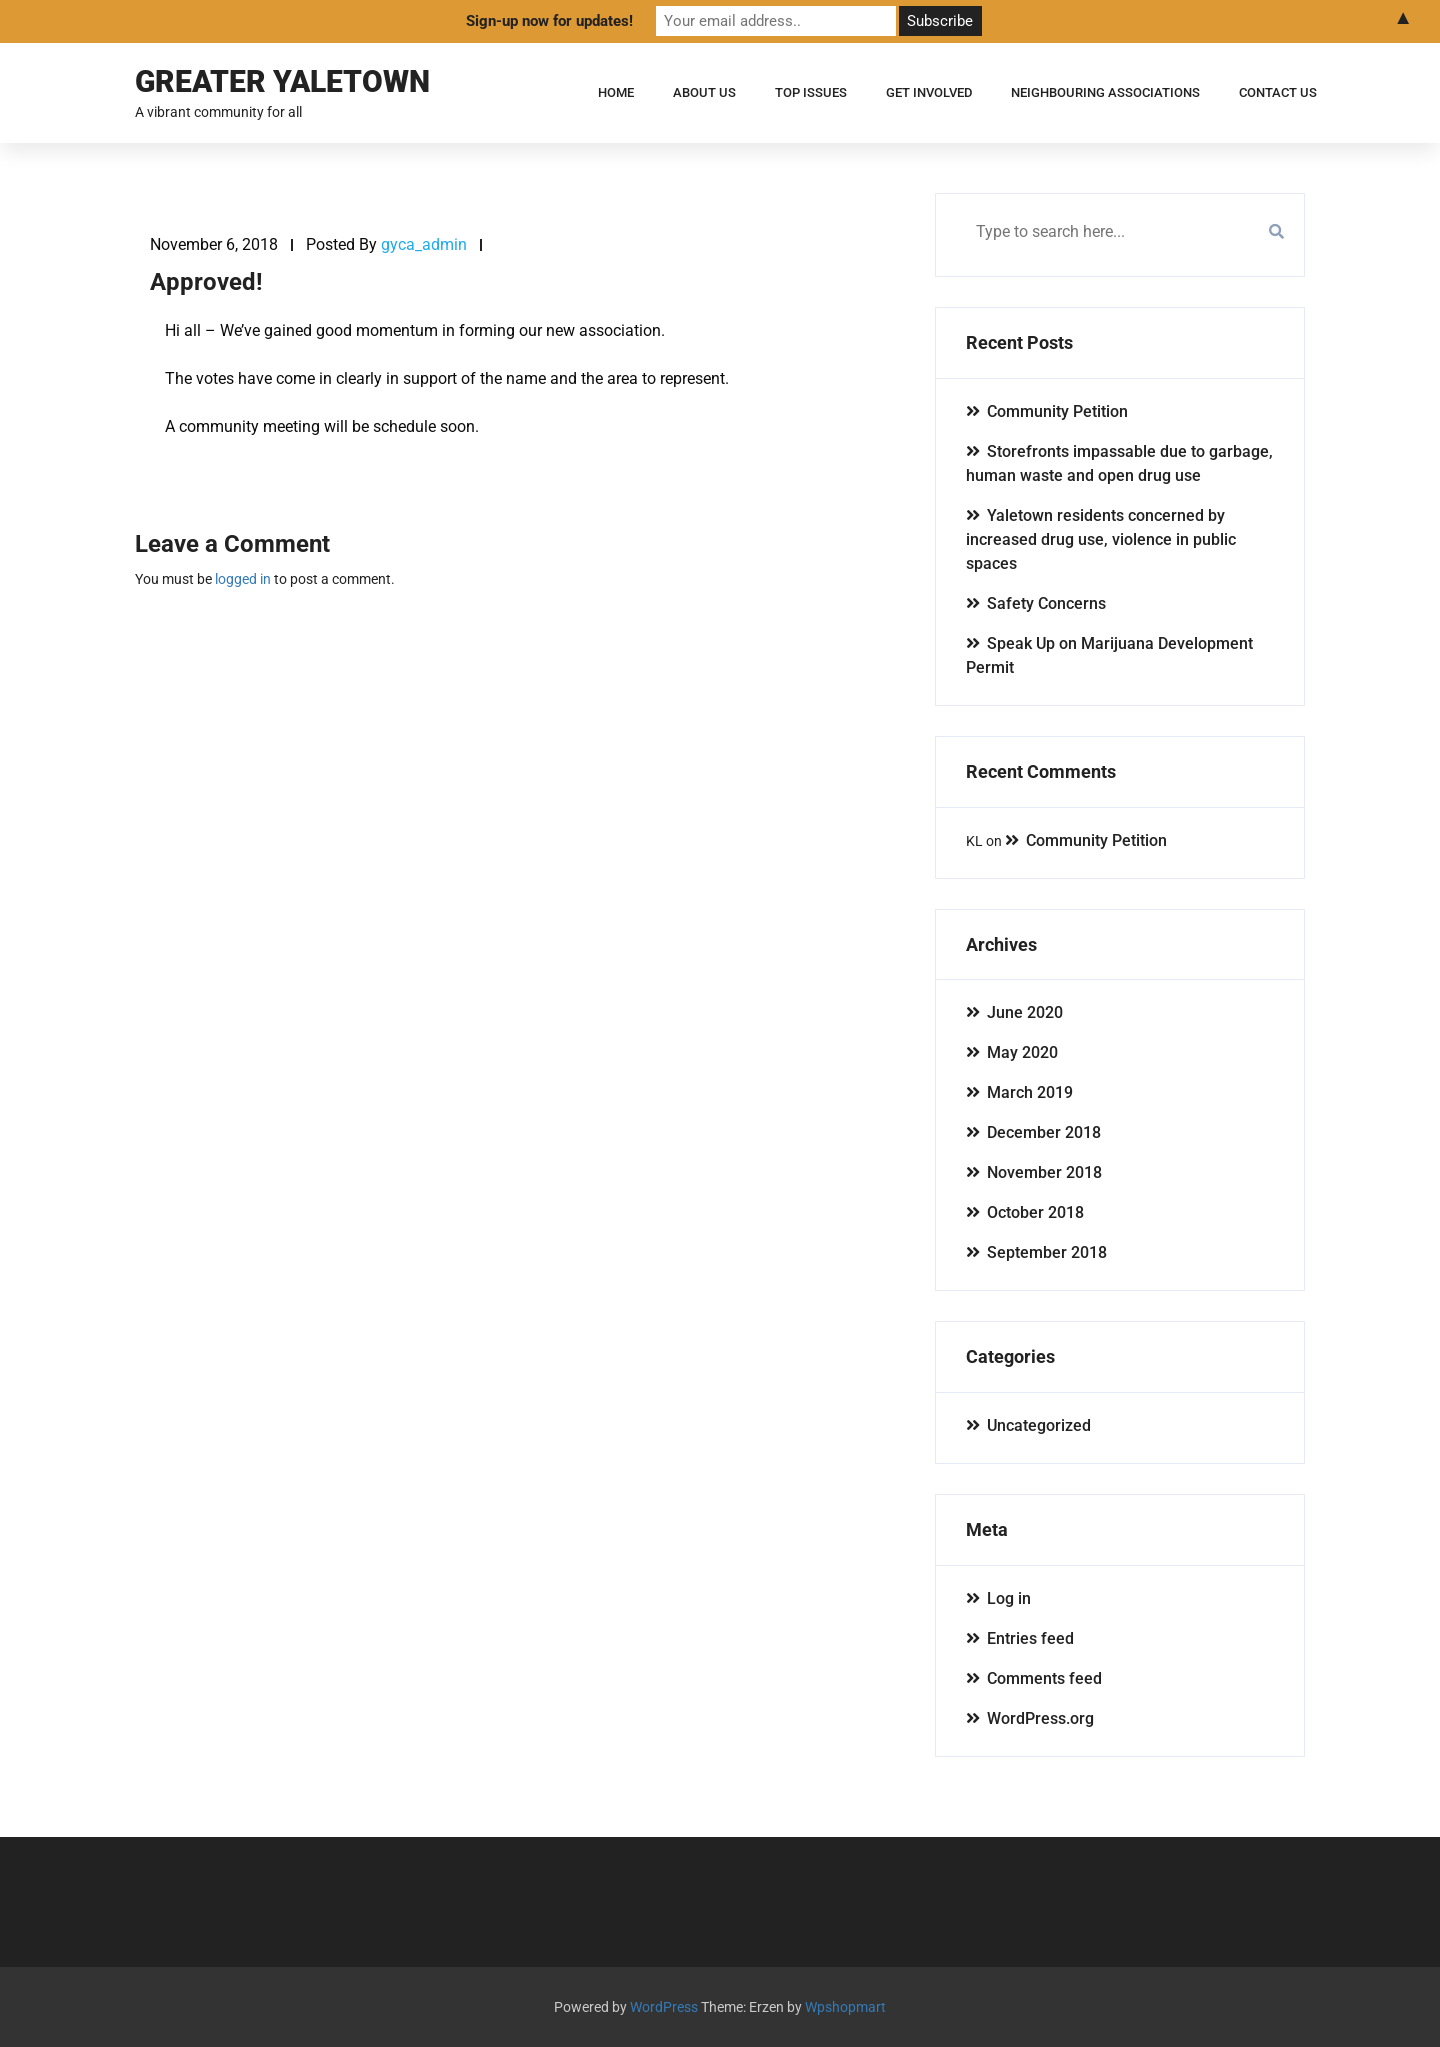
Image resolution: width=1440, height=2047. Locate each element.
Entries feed (1030, 1638)
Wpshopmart (845, 2007)
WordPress (664, 2007)
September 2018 (1047, 1252)
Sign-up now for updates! (549, 21)
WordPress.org (1040, 1718)
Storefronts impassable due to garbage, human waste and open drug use (1119, 463)
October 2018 (1035, 1212)
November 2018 (1044, 1172)
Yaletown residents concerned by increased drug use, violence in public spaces (1101, 539)
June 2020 (1025, 1012)
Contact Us (1278, 92)
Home (616, 92)
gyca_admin (424, 244)
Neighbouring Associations (1105, 92)
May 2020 (1022, 1052)
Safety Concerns (1046, 603)
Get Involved (929, 92)
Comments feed (1044, 1678)
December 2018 (1044, 1132)
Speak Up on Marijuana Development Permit (1109, 655)
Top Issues (811, 92)
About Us (704, 92)
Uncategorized (1039, 1425)
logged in (243, 579)
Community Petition (1057, 411)
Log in (1009, 1598)
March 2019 (1030, 1092)
